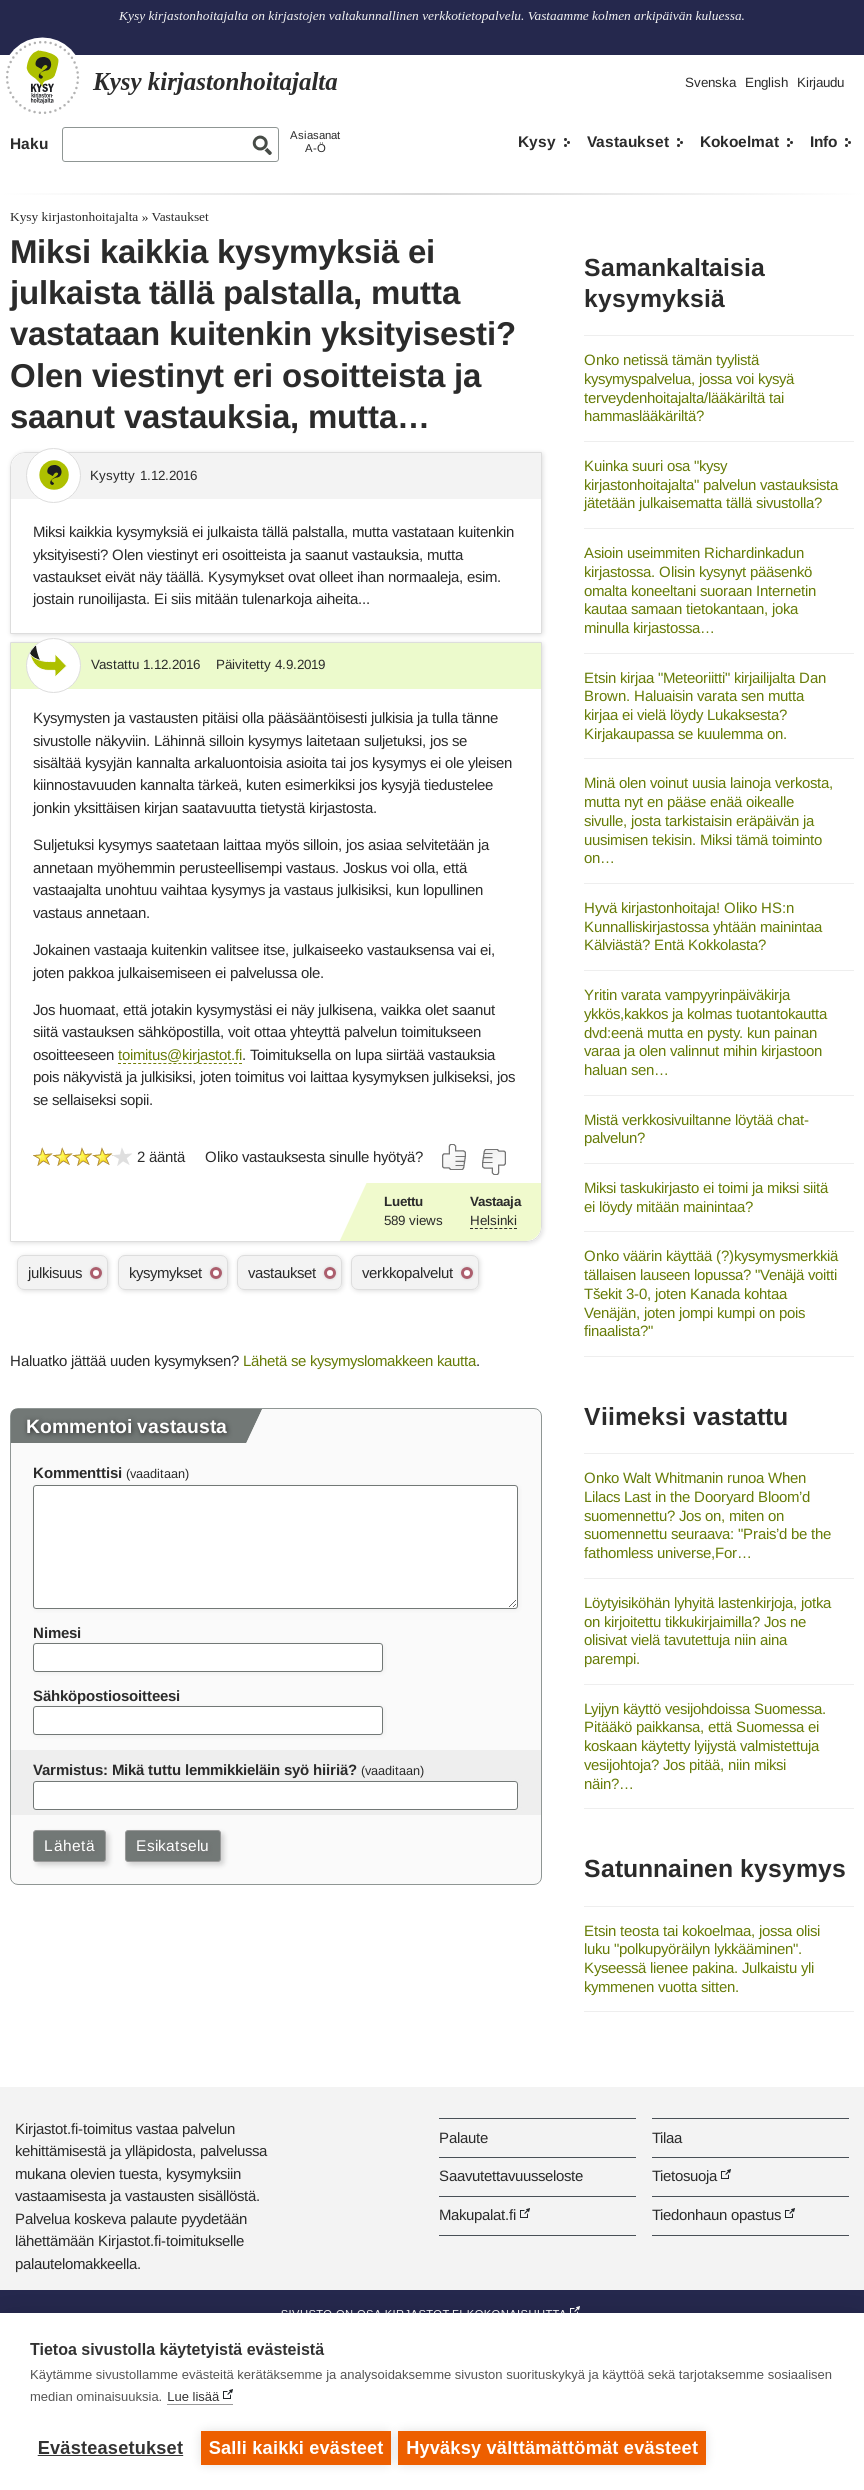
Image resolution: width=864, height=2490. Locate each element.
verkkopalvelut (407, 1272)
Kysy (537, 141)
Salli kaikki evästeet (296, 2448)
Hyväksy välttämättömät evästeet (555, 2448)
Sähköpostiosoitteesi (106, 1695)
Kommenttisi (77, 1472)
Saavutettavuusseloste (511, 2175)
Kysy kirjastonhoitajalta (74, 216)
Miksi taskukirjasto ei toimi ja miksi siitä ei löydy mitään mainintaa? (706, 1197)
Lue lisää (193, 2399)
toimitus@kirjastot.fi (180, 1054)
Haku (29, 143)
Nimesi (57, 1632)
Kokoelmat (739, 141)
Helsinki (493, 1220)
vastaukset (282, 1272)
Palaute (463, 2137)
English (766, 82)
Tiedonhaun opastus (716, 2214)
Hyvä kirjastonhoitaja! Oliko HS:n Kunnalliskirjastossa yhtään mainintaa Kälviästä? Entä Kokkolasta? (703, 926)
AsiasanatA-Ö (315, 141)
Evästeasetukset (110, 2448)
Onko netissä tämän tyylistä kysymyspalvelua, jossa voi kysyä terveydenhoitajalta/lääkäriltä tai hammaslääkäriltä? (689, 387)
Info (823, 141)
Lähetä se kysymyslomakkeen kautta (359, 1360)
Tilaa (667, 2137)
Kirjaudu (820, 82)
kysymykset (165, 1272)
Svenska (710, 82)
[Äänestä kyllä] (455, 1157)
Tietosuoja (684, 2175)
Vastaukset (628, 141)
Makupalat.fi (477, 2214)
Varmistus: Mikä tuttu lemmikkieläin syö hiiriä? (195, 1769)
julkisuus (55, 1272)
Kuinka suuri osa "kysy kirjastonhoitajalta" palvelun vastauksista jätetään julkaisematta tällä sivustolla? (711, 484)
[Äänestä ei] (493, 1162)
